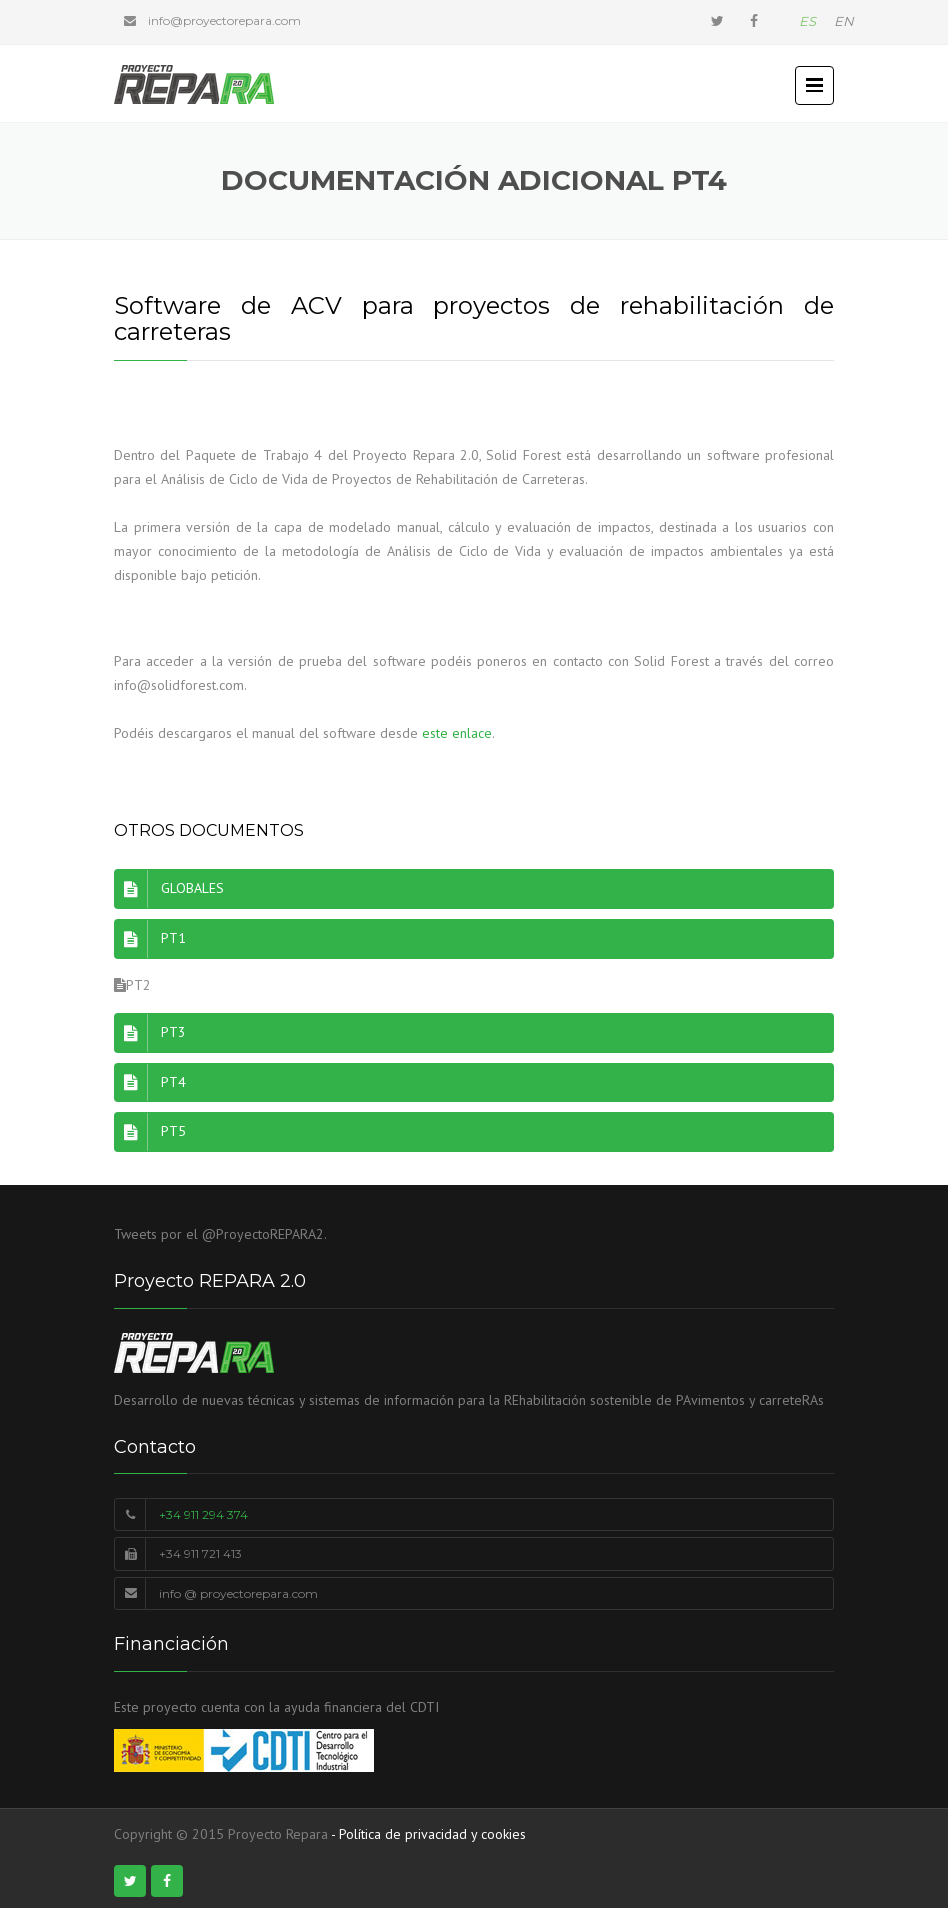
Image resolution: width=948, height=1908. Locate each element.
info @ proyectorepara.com (238, 1593)
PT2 (132, 985)
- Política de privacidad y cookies (428, 1834)
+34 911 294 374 (203, 1514)
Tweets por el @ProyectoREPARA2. (220, 1234)
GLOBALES (169, 889)
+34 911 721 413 (200, 1553)
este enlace (457, 733)
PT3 (150, 1033)
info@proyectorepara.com (224, 20)
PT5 (150, 1132)
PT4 (150, 1083)
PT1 (150, 939)
